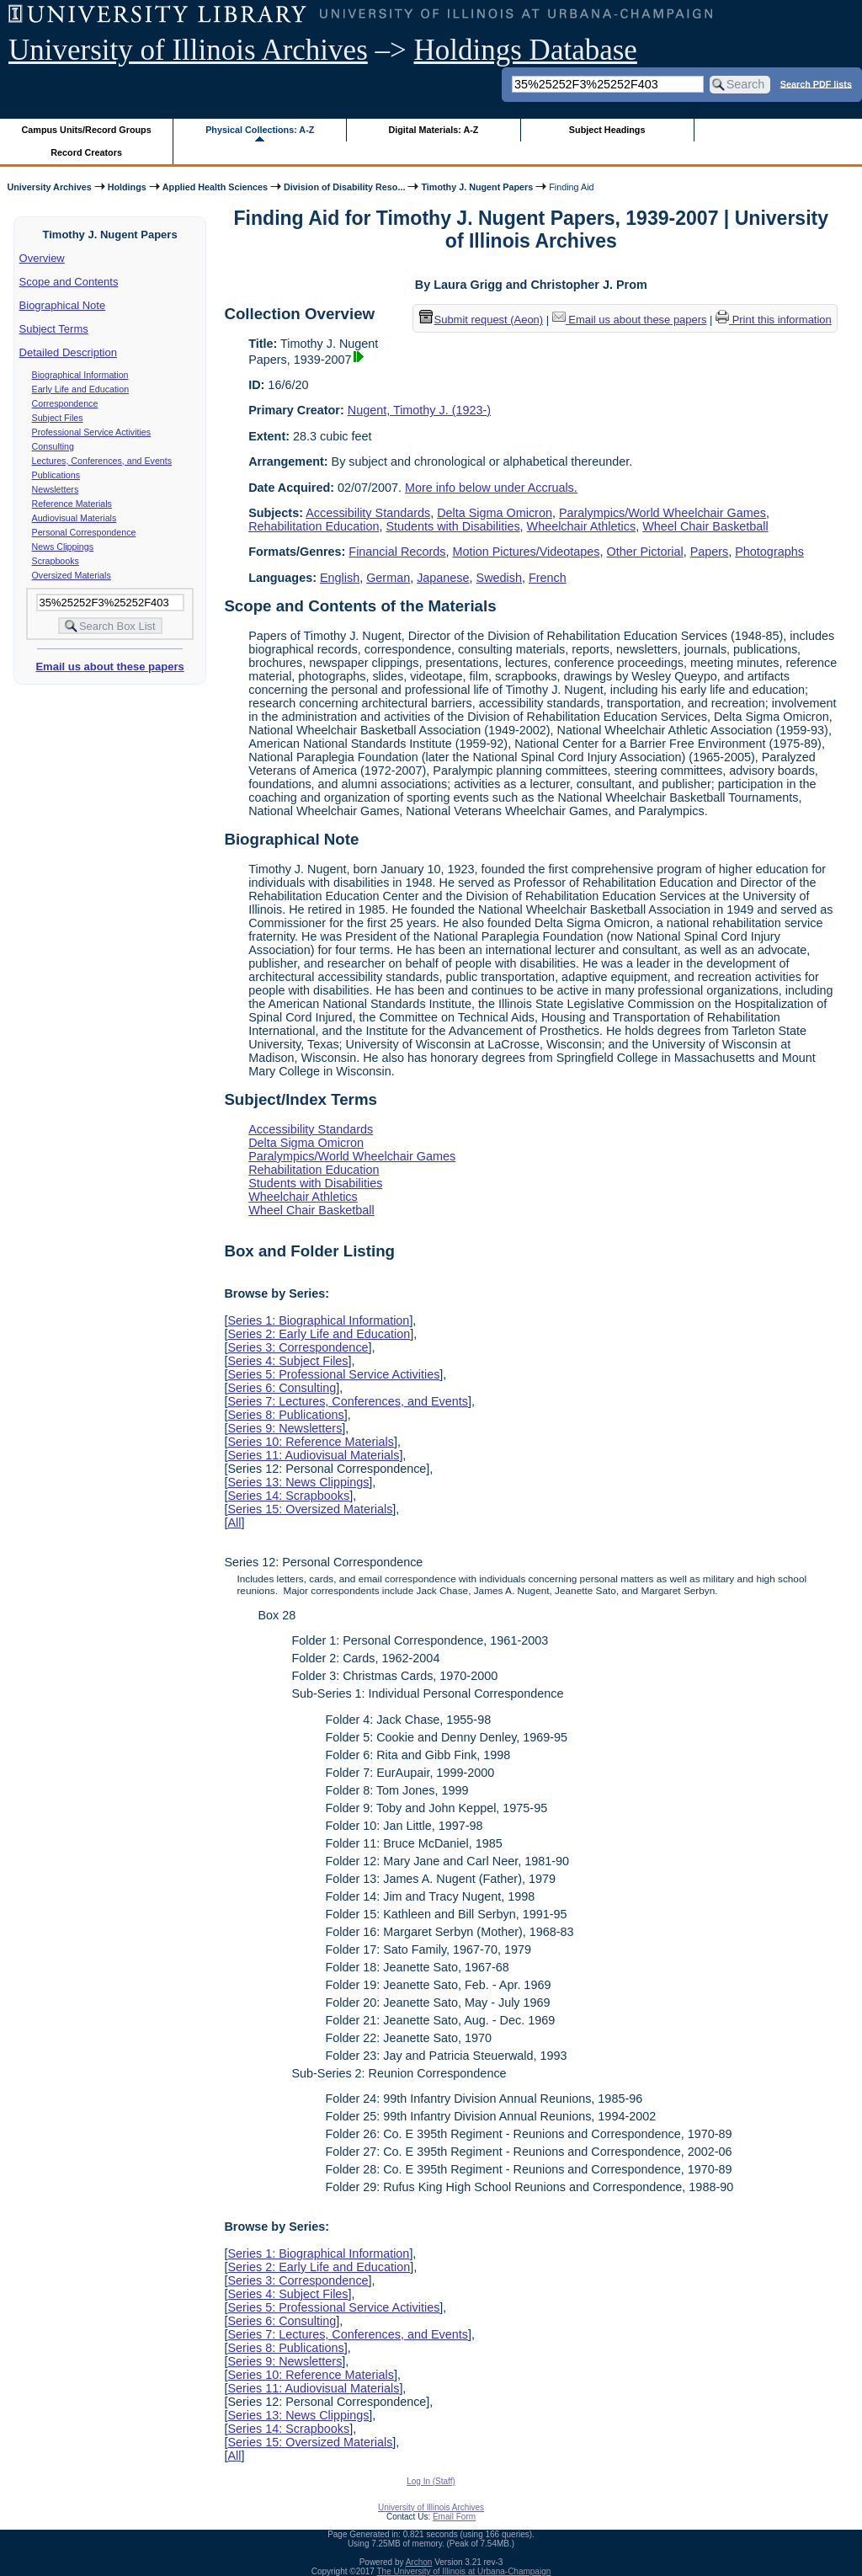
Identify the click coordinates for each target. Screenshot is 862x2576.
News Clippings (62, 546)
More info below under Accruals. (491, 487)
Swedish (499, 577)
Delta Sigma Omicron (494, 513)
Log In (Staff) (431, 2481)
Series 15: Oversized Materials (309, 1509)
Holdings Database (525, 50)
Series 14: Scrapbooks (288, 1495)
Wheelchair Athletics (581, 526)
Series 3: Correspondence (297, 1347)
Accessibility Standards (368, 513)
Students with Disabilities (452, 526)
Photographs (769, 551)
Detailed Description (68, 352)
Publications (56, 475)
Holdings (127, 187)
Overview (42, 258)
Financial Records (397, 551)
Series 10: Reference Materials (310, 1441)
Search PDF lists (816, 83)
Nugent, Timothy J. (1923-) (419, 410)
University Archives (49, 187)
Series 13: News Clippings (298, 1482)
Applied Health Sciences (215, 187)
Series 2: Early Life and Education (318, 1334)
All (234, 1522)
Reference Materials (72, 504)
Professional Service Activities (92, 432)
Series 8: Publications (285, 1414)
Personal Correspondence (84, 532)
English (339, 577)
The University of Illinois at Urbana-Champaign (464, 2571)
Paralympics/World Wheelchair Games (662, 513)
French (548, 577)
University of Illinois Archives (188, 50)
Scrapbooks (55, 561)
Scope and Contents (69, 281)
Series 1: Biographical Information (318, 1320)
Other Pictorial (644, 551)
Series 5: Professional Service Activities (333, 1374)
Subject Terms (53, 329)
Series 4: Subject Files (287, 1361)
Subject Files (57, 418)
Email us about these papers (109, 666)
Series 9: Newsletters (284, 1428)
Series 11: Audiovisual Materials (313, 1455)
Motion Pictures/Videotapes (526, 551)
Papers (709, 551)
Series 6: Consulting (281, 1388)
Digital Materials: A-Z (433, 130)
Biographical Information (80, 375)
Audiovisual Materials (74, 518)
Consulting (53, 446)
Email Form (454, 2516)
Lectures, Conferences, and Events (102, 461)
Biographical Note (62, 305)
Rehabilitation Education (313, 526)
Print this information (774, 319)
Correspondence (65, 403)
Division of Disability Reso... (344, 187)
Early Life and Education (81, 389)
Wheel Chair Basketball (705, 526)
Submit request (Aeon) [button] (481, 319)
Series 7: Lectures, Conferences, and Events (347, 1401)
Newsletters (55, 489)
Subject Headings (607, 130)
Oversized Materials (71, 575)
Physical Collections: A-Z (259, 130)
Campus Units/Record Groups (87, 130)
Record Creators (86, 152)
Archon (419, 2562)
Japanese (443, 577)
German (388, 577)
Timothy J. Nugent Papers (477, 187)
